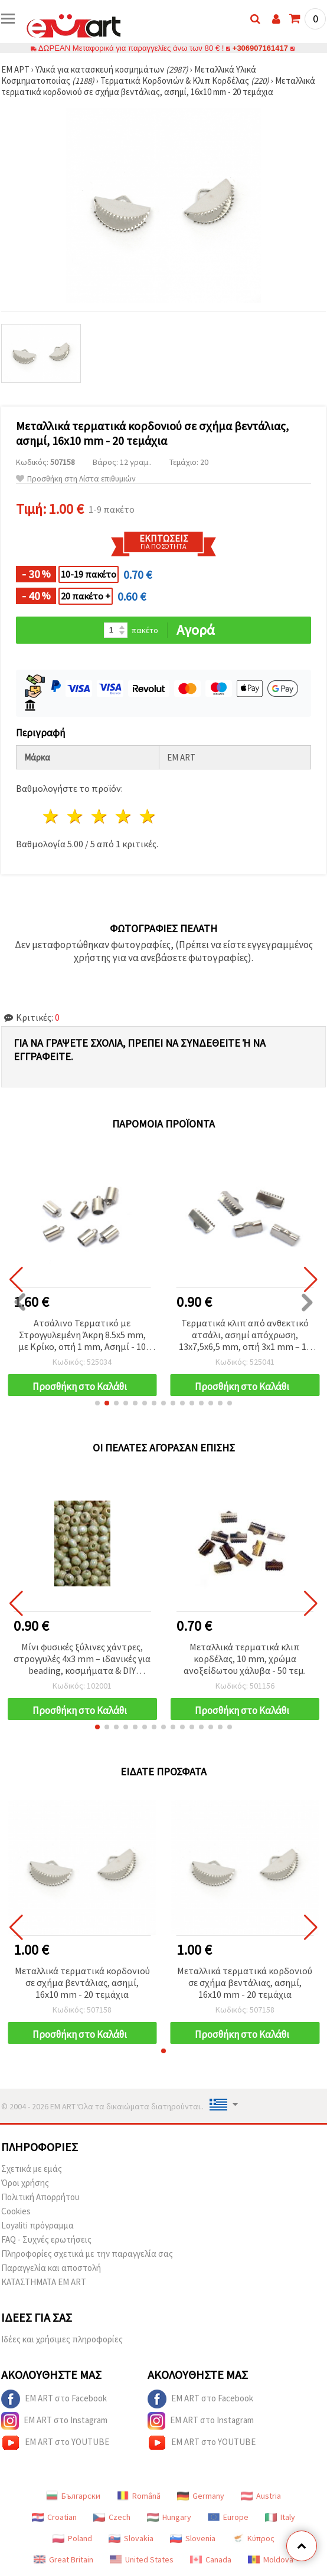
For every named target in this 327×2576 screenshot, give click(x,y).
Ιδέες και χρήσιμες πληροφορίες (62, 2339)
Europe (228, 2517)
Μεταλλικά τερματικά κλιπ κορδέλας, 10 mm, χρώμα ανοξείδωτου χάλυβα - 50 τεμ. (245, 1658)
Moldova (270, 2559)
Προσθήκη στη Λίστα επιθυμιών (76, 478)
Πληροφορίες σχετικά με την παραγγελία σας (87, 2253)
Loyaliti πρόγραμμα (37, 2225)
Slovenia (192, 2538)
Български (73, 2496)
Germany (200, 2495)
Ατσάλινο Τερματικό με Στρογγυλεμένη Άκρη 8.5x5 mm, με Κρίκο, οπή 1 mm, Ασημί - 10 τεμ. (82, 1335)
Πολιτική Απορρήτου (40, 2197)
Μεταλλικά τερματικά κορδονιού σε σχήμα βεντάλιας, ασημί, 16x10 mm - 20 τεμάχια (82, 1982)
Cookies (16, 2211)
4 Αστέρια (124, 816)
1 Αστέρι (52, 816)
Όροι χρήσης (25, 2182)
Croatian (54, 2517)
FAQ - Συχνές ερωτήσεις (46, 2239)
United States (142, 2559)
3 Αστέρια (100, 816)
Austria (261, 2495)
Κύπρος (253, 2538)
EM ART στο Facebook (54, 2399)
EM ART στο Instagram (54, 2421)
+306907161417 (260, 48)
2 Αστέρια (76, 816)
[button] (97, 1403)
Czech (111, 2517)
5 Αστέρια (148, 816)
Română (139, 2496)
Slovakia (131, 2538)
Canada (210, 2559)
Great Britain (63, 2559)
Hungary (169, 2517)
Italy (280, 2517)
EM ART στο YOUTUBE (55, 2442)
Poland (72, 2538)
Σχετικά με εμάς (31, 2168)
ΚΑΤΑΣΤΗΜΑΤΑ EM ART (43, 2281)
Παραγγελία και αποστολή (51, 2267)
